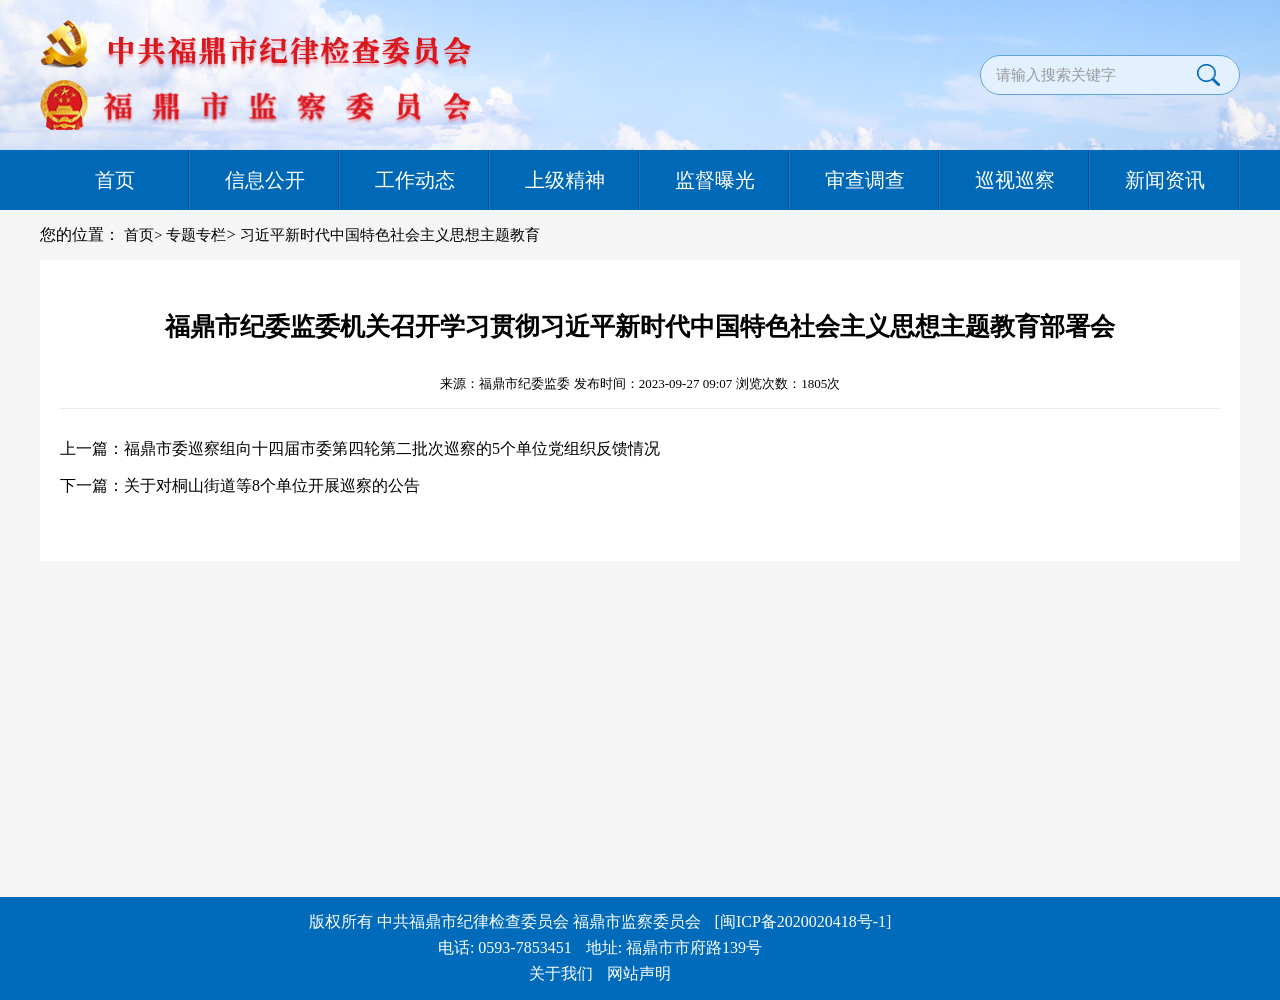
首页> (143, 235)
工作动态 (415, 180)
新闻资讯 (1165, 180)
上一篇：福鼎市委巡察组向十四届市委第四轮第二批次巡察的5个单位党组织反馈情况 (360, 448)
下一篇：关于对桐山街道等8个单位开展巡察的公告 (240, 485)
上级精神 (565, 180)
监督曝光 (715, 180)
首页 (115, 180)
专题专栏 (196, 235)
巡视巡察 (1015, 180)
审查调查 (865, 180)
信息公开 (265, 180)
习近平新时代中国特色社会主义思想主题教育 (390, 235)
